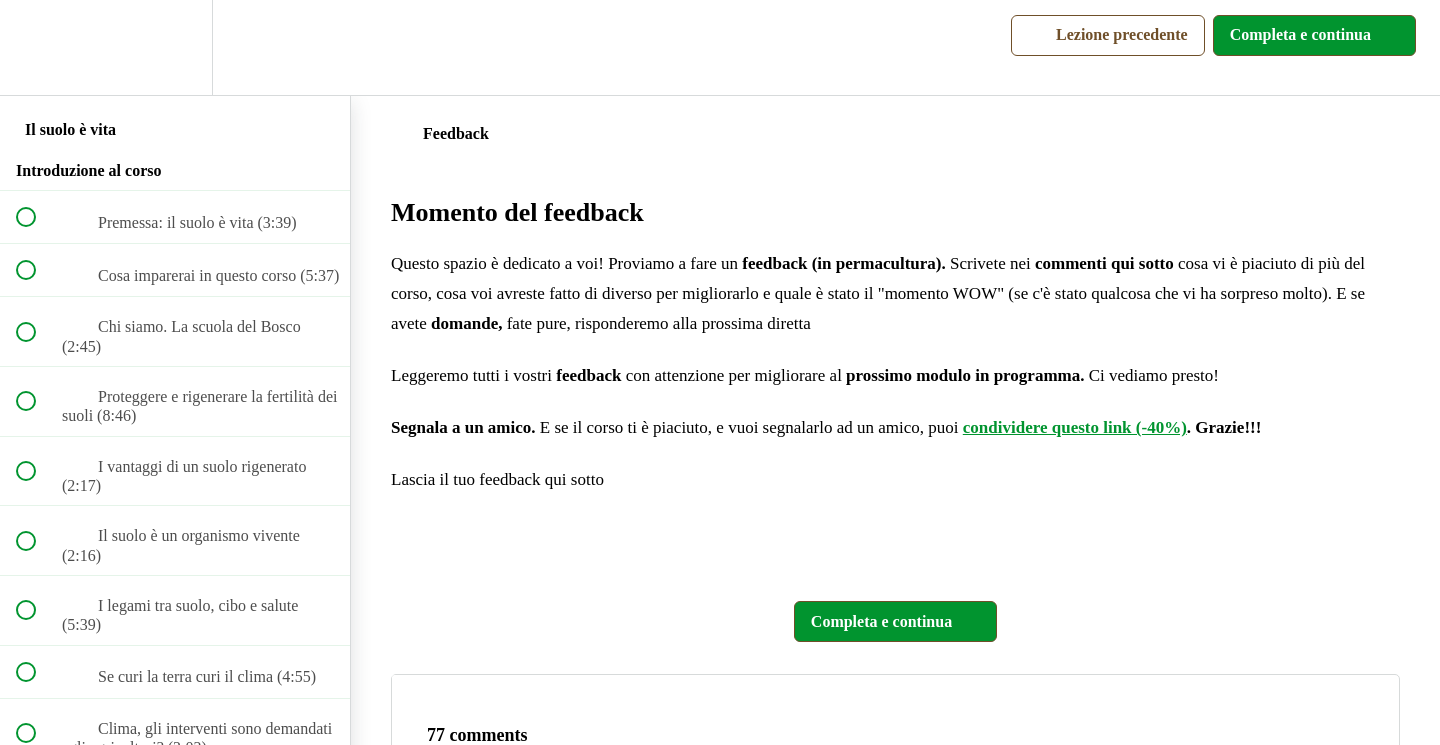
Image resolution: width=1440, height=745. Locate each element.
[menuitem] (175, 47)
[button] (37, 47)
